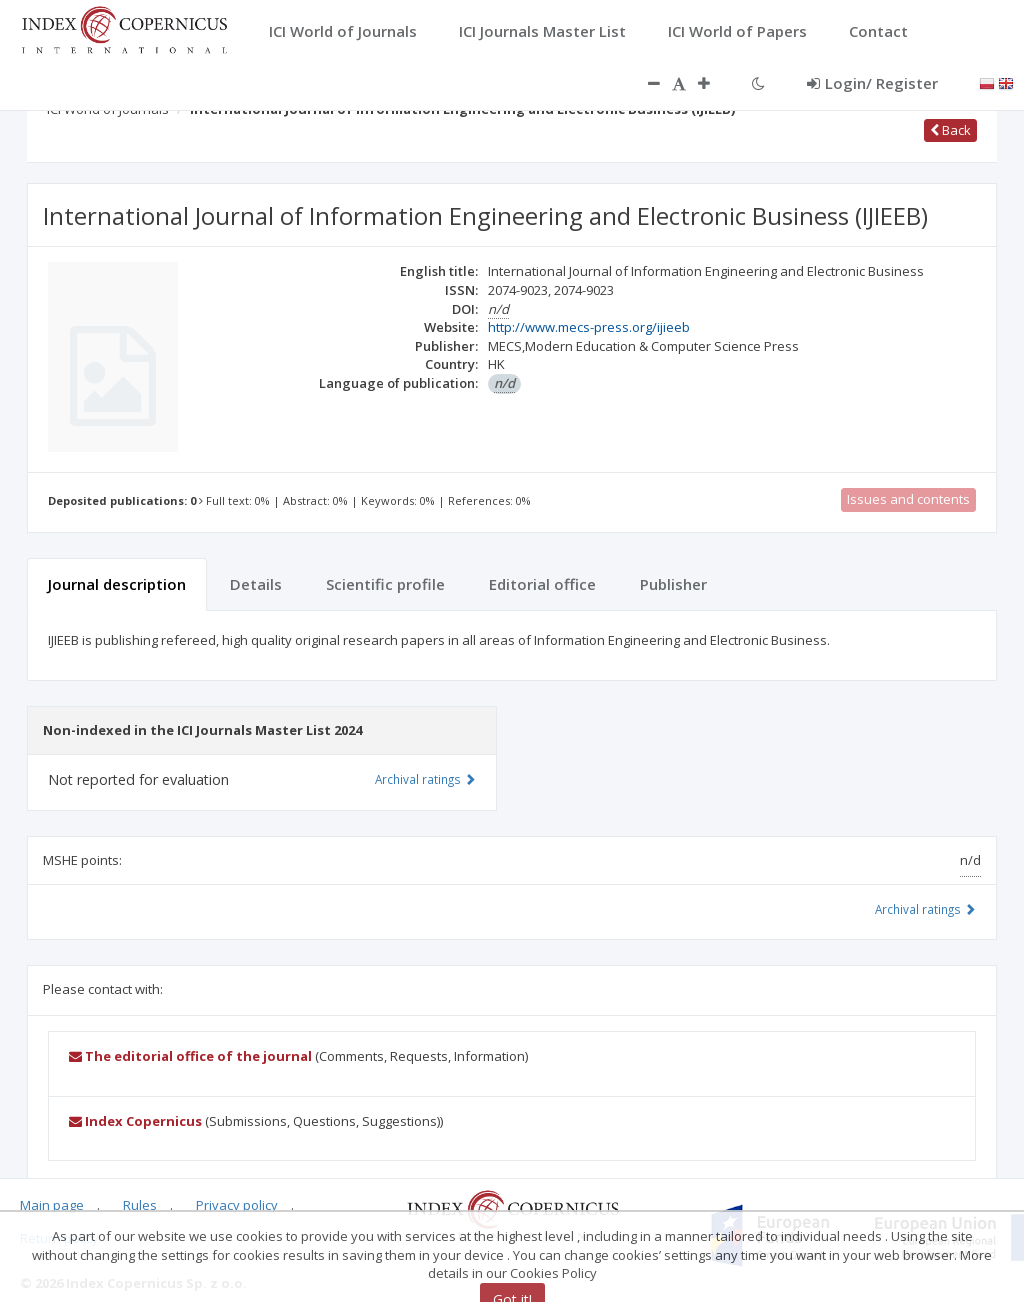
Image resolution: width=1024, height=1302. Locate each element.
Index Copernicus (135, 1121)
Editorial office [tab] (542, 584)
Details (256, 584)
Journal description (117, 584)
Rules (140, 1205)
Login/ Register (872, 83)
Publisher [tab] (673, 584)
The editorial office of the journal (190, 1056)
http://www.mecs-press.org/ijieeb (589, 327)
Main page (52, 1205)
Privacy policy (237, 1205)
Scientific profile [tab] (385, 584)
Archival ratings (925, 909)
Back (950, 130)
